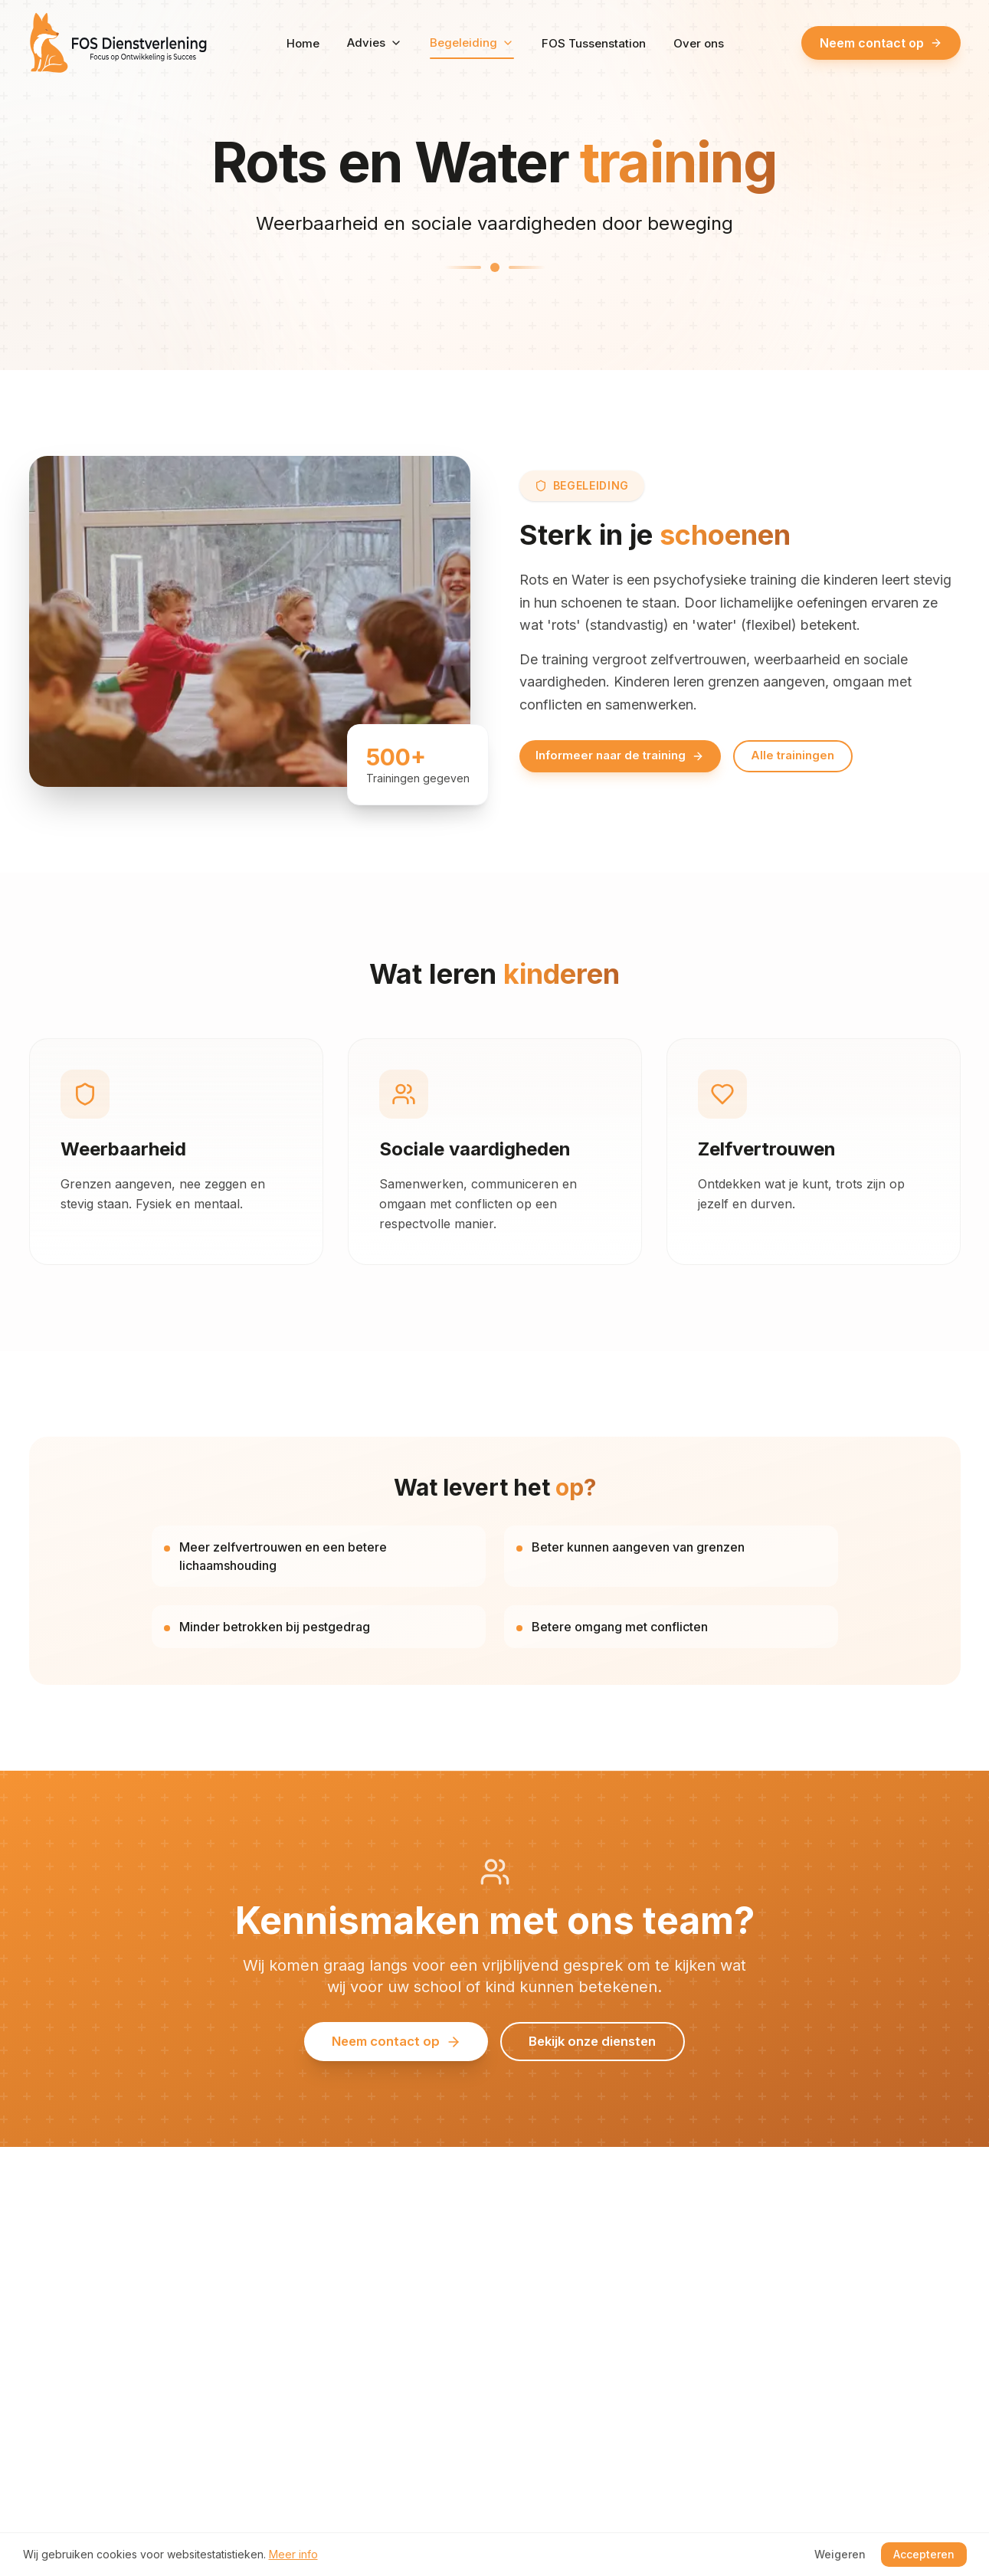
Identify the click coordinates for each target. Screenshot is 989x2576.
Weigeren (840, 2554)
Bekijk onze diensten (600, 2057)
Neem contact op (881, 43)
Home (303, 43)
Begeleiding (472, 47)
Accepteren (924, 2554)
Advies (374, 42)
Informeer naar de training (627, 756)
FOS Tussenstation (594, 43)
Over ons (698, 43)
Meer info (293, 2554)
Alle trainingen (811, 756)
